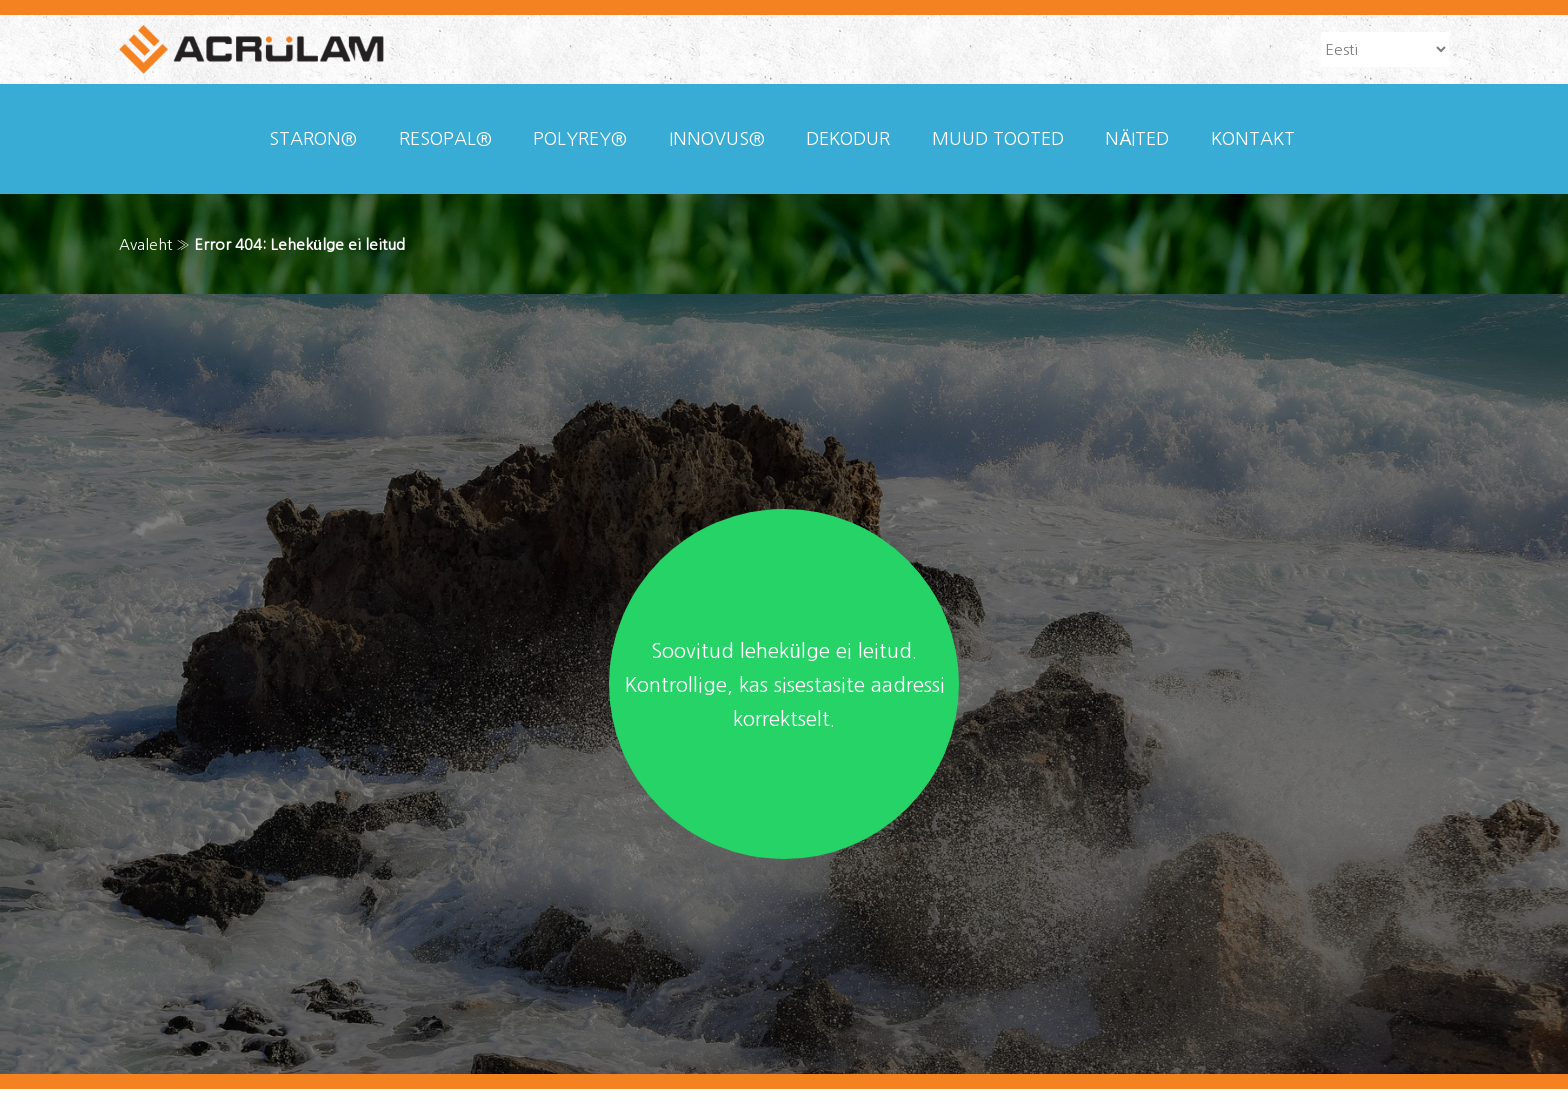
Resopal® (445, 139)
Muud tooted (998, 139)
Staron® (313, 139)
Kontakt (1253, 139)
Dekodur (848, 139)
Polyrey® (580, 139)
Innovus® (717, 139)
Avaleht (145, 244)
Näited (1137, 139)
